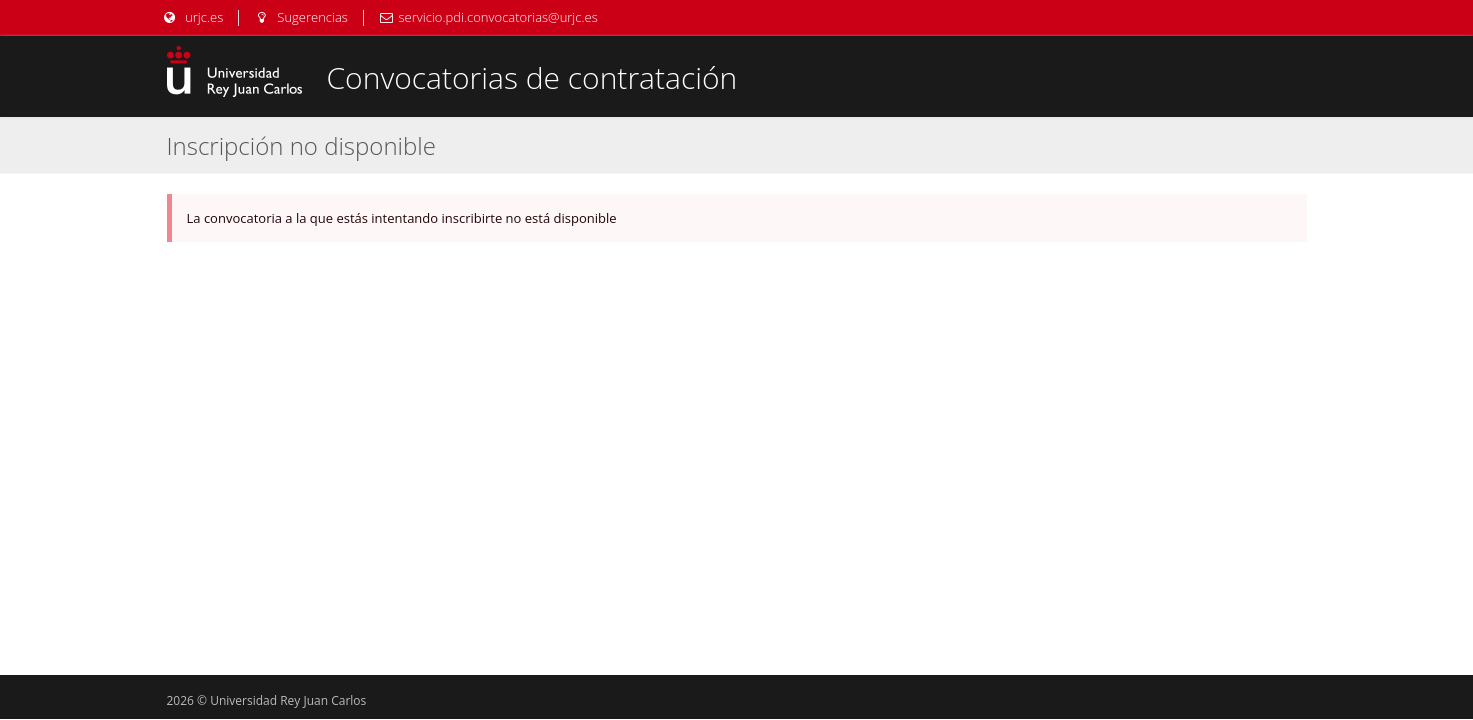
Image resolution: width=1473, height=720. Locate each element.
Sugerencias (301, 17)
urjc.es (193, 17)
